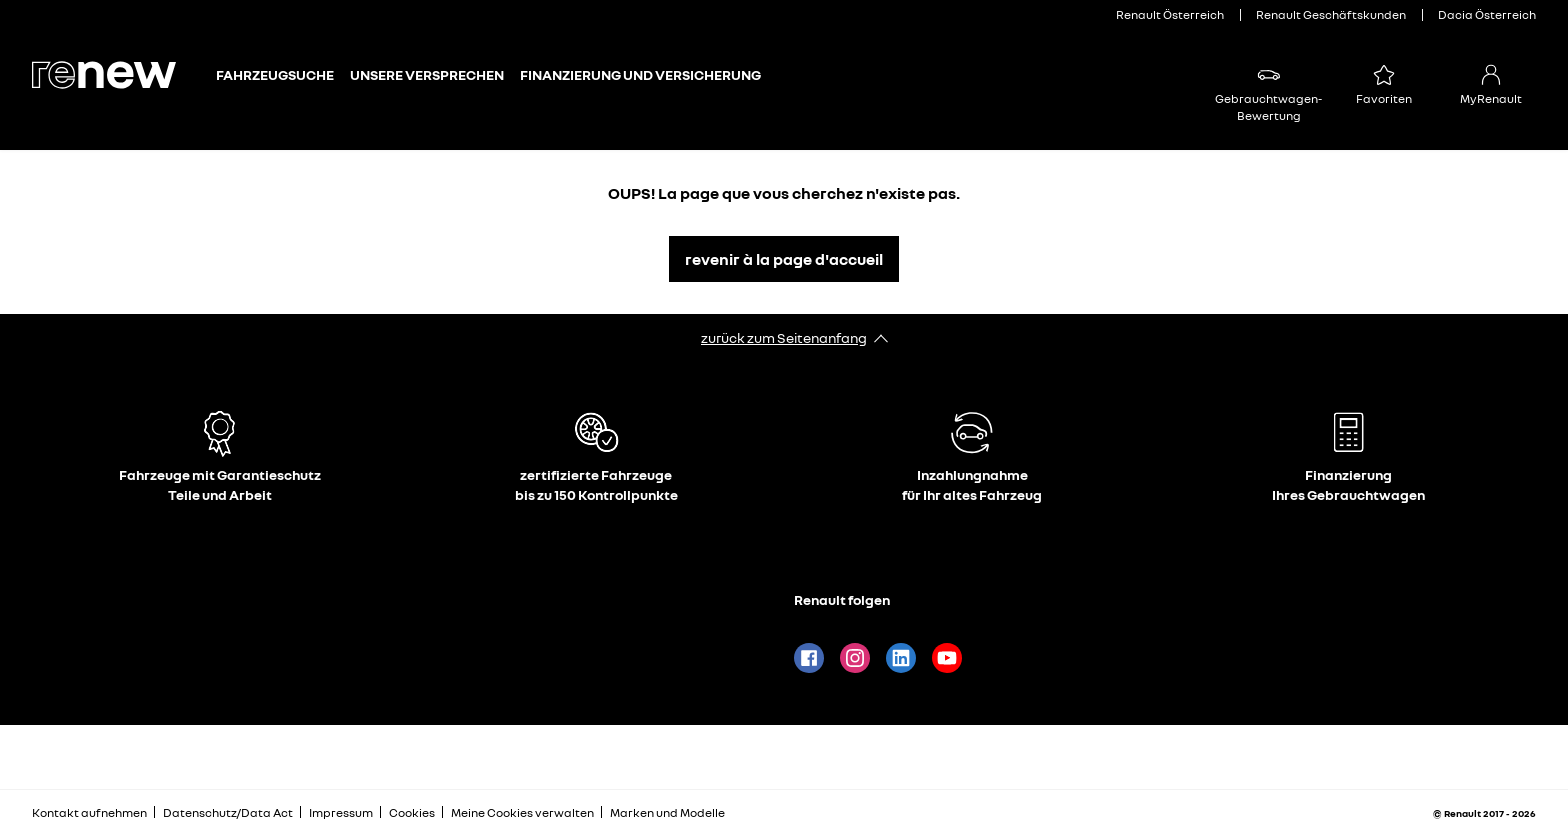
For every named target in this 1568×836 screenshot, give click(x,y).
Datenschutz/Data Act (228, 812)
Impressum (341, 812)
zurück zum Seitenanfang (784, 337)
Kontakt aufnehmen (89, 812)
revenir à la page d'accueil (784, 259)
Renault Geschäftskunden (1331, 14)
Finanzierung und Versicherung (640, 74)
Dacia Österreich (1487, 14)
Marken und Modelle (667, 812)
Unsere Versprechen (427, 74)
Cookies (412, 812)
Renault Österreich (1170, 14)
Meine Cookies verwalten (522, 813)
